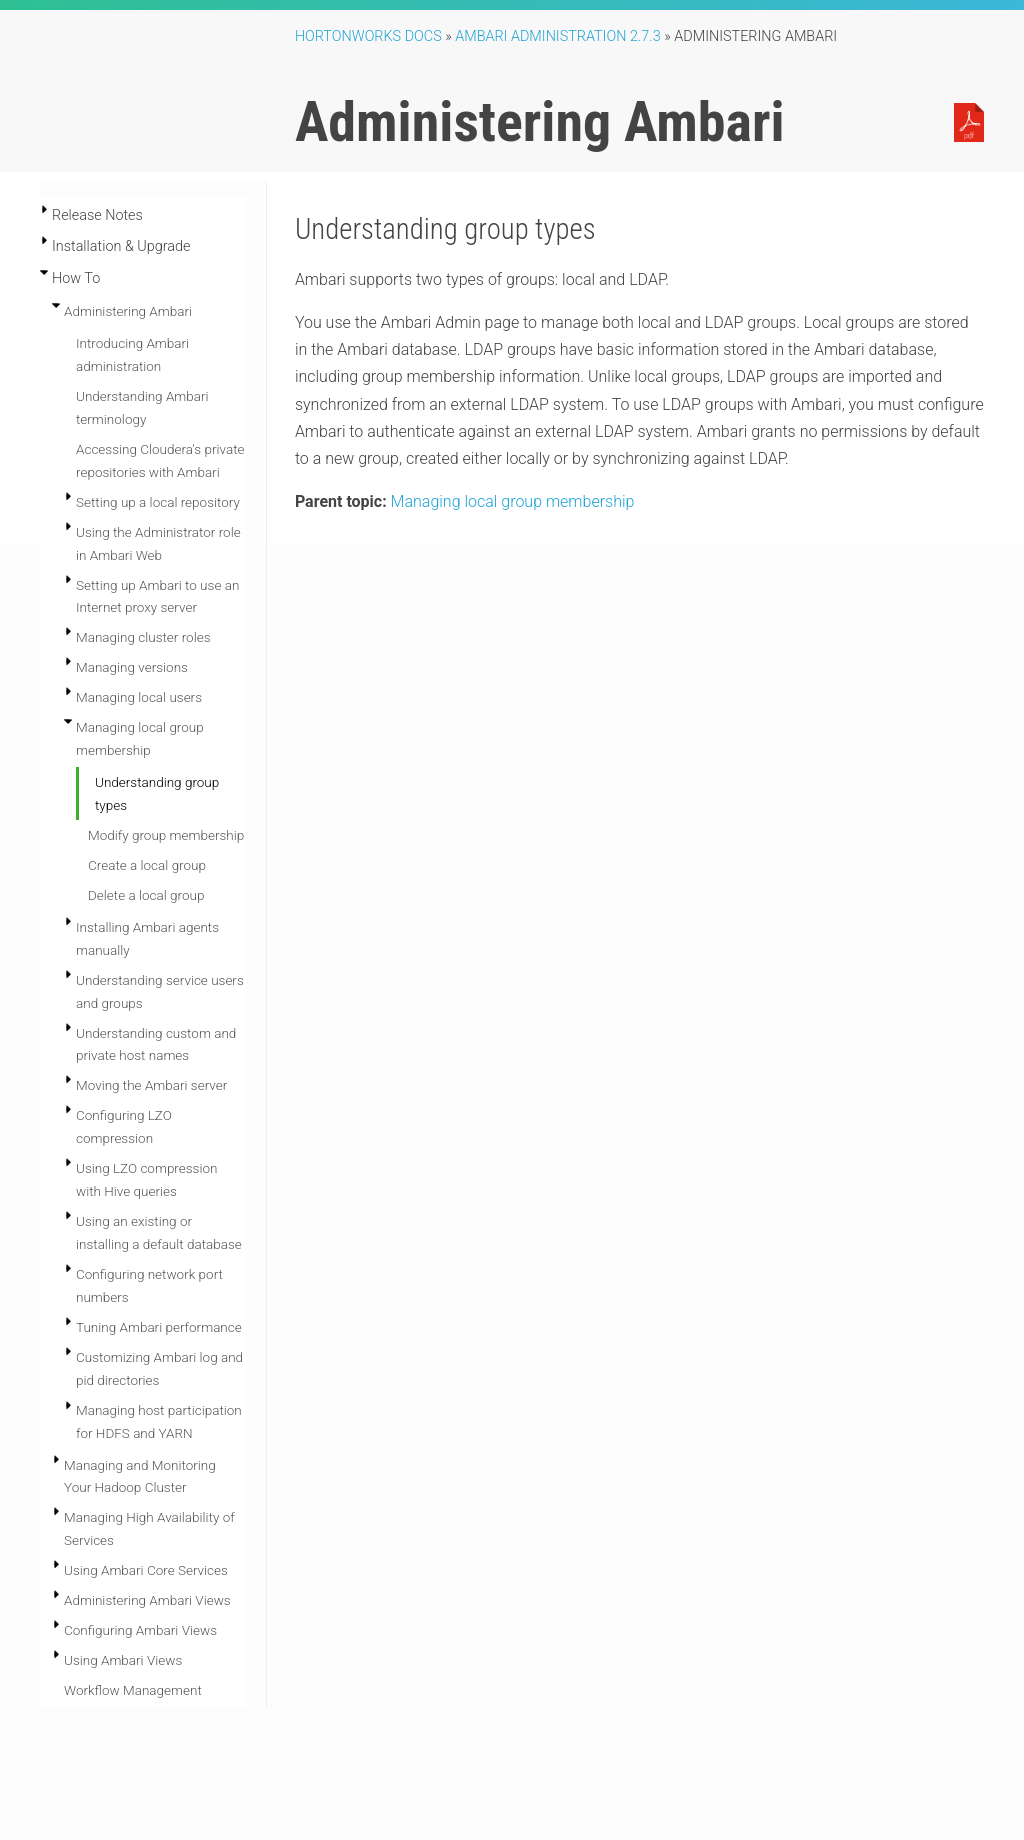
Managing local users (139, 697)
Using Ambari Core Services (146, 1570)
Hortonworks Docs (368, 36)
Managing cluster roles (143, 637)
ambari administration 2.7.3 (558, 36)
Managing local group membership (513, 501)
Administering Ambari (128, 311)
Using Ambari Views (123, 1660)
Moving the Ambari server (151, 1085)
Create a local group (147, 865)
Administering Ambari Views (147, 1600)
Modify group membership (166, 835)
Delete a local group (146, 895)
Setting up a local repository (158, 502)
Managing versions (132, 667)
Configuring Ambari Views (140, 1630)
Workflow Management (133, 1690)
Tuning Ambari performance (159, 1327)
